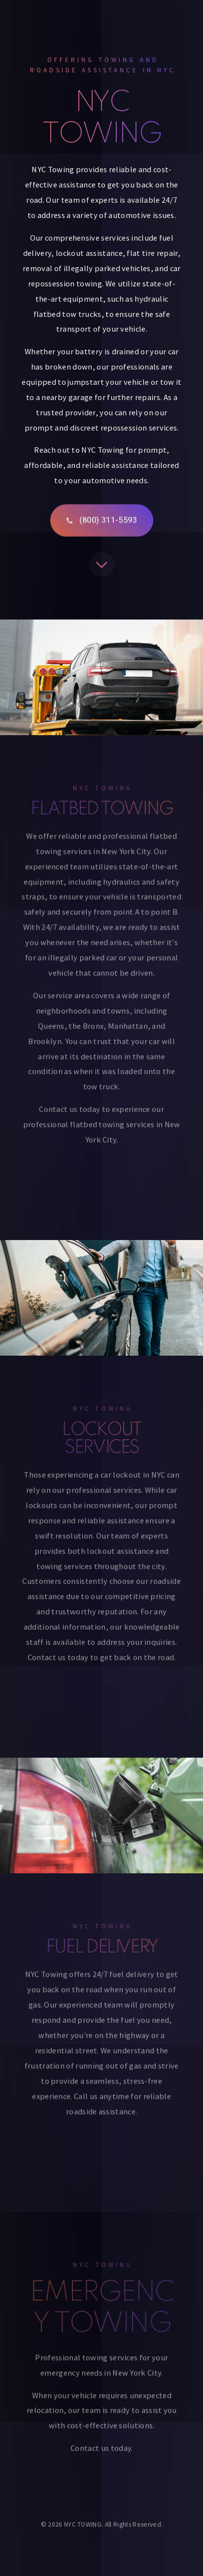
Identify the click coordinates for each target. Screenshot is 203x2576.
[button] (101, 522)
